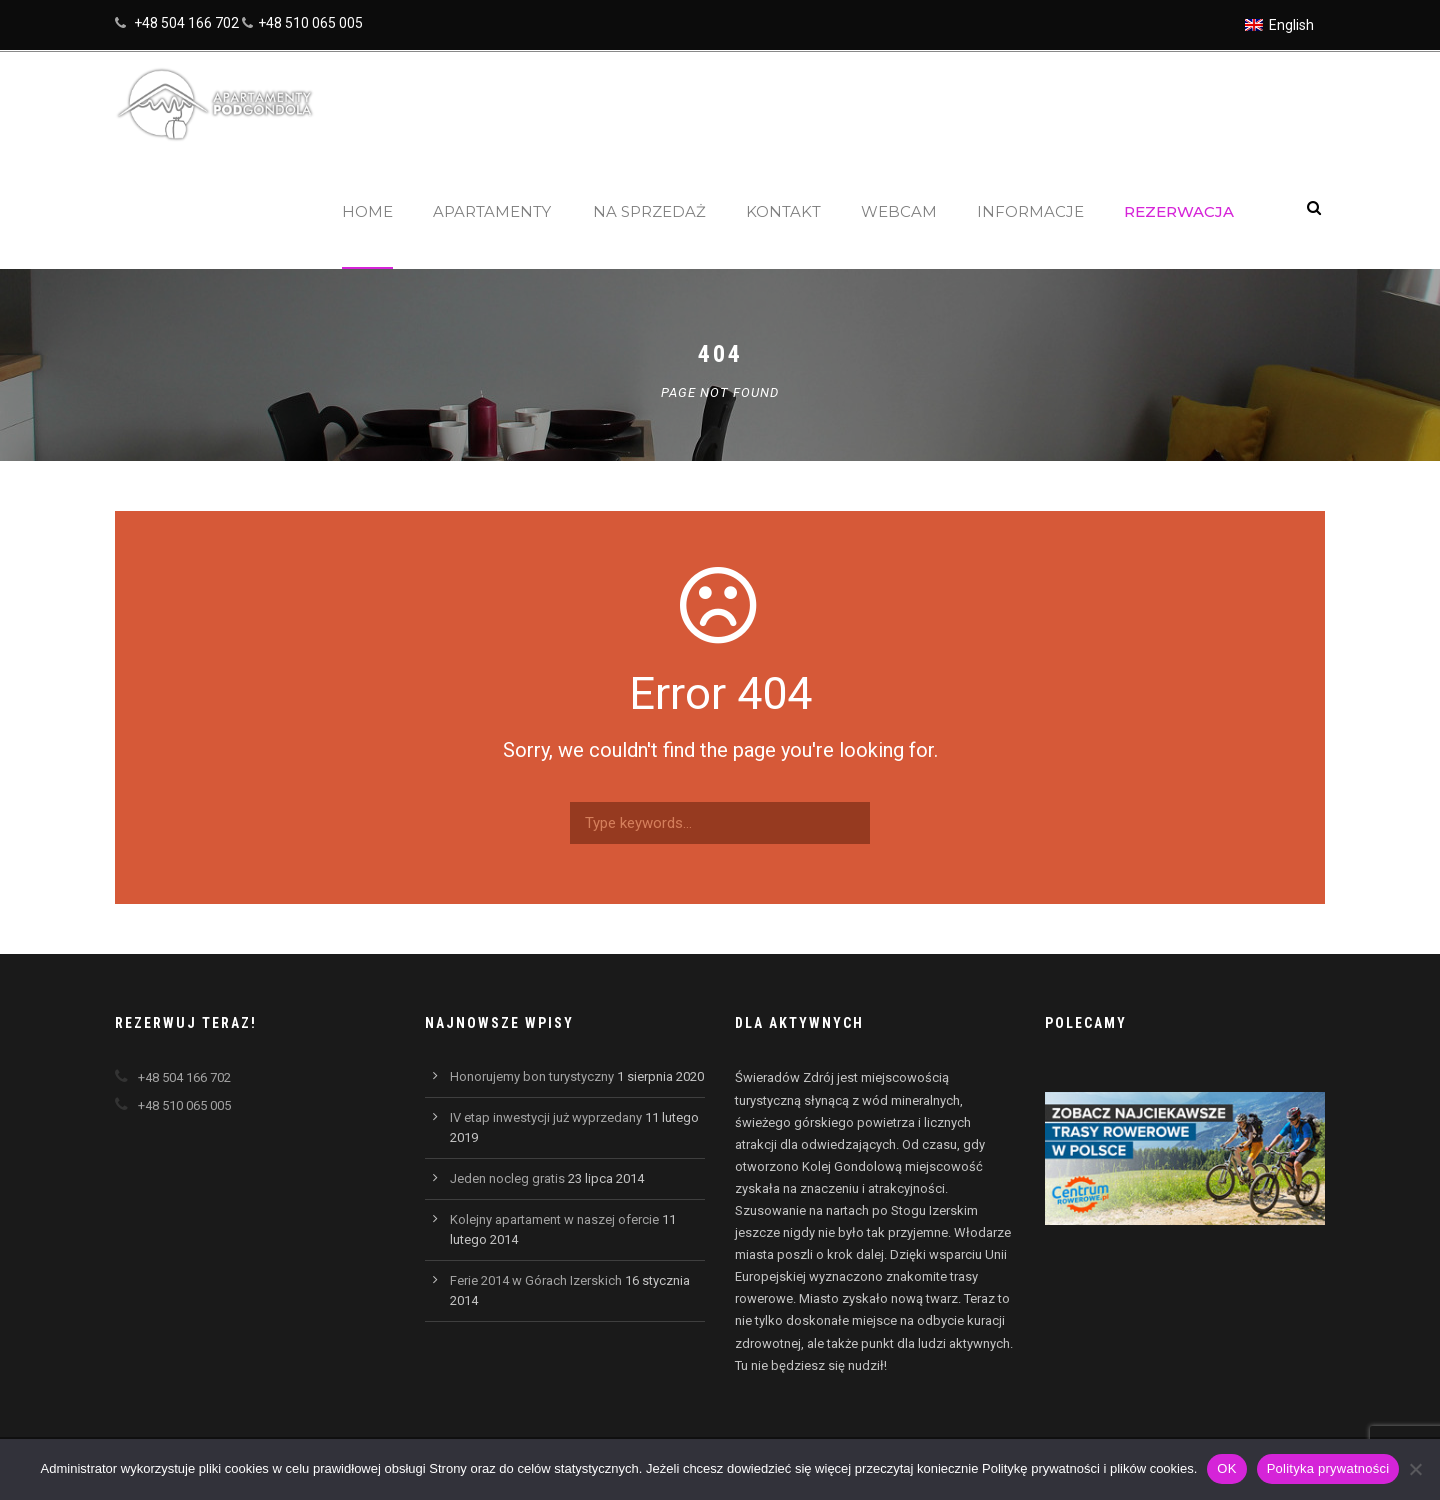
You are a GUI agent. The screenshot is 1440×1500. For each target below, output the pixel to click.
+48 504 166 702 (186, 23)
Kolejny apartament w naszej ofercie (554, 1219)
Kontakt (783, 211)
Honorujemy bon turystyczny (532, 1076)
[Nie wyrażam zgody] (1415, 1469)
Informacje (1030, 211)
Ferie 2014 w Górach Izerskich (536, 1280)
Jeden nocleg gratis (507, 1178)
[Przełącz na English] (1279, 25)
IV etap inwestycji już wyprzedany (546, 1117)
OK (1226, 1468)
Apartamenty (492, 211)
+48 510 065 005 (310, 23)
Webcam (899, 211)
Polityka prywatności (1328, 1468)
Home (367, 211)
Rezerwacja (1179, 211)
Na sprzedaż (649, 211)
